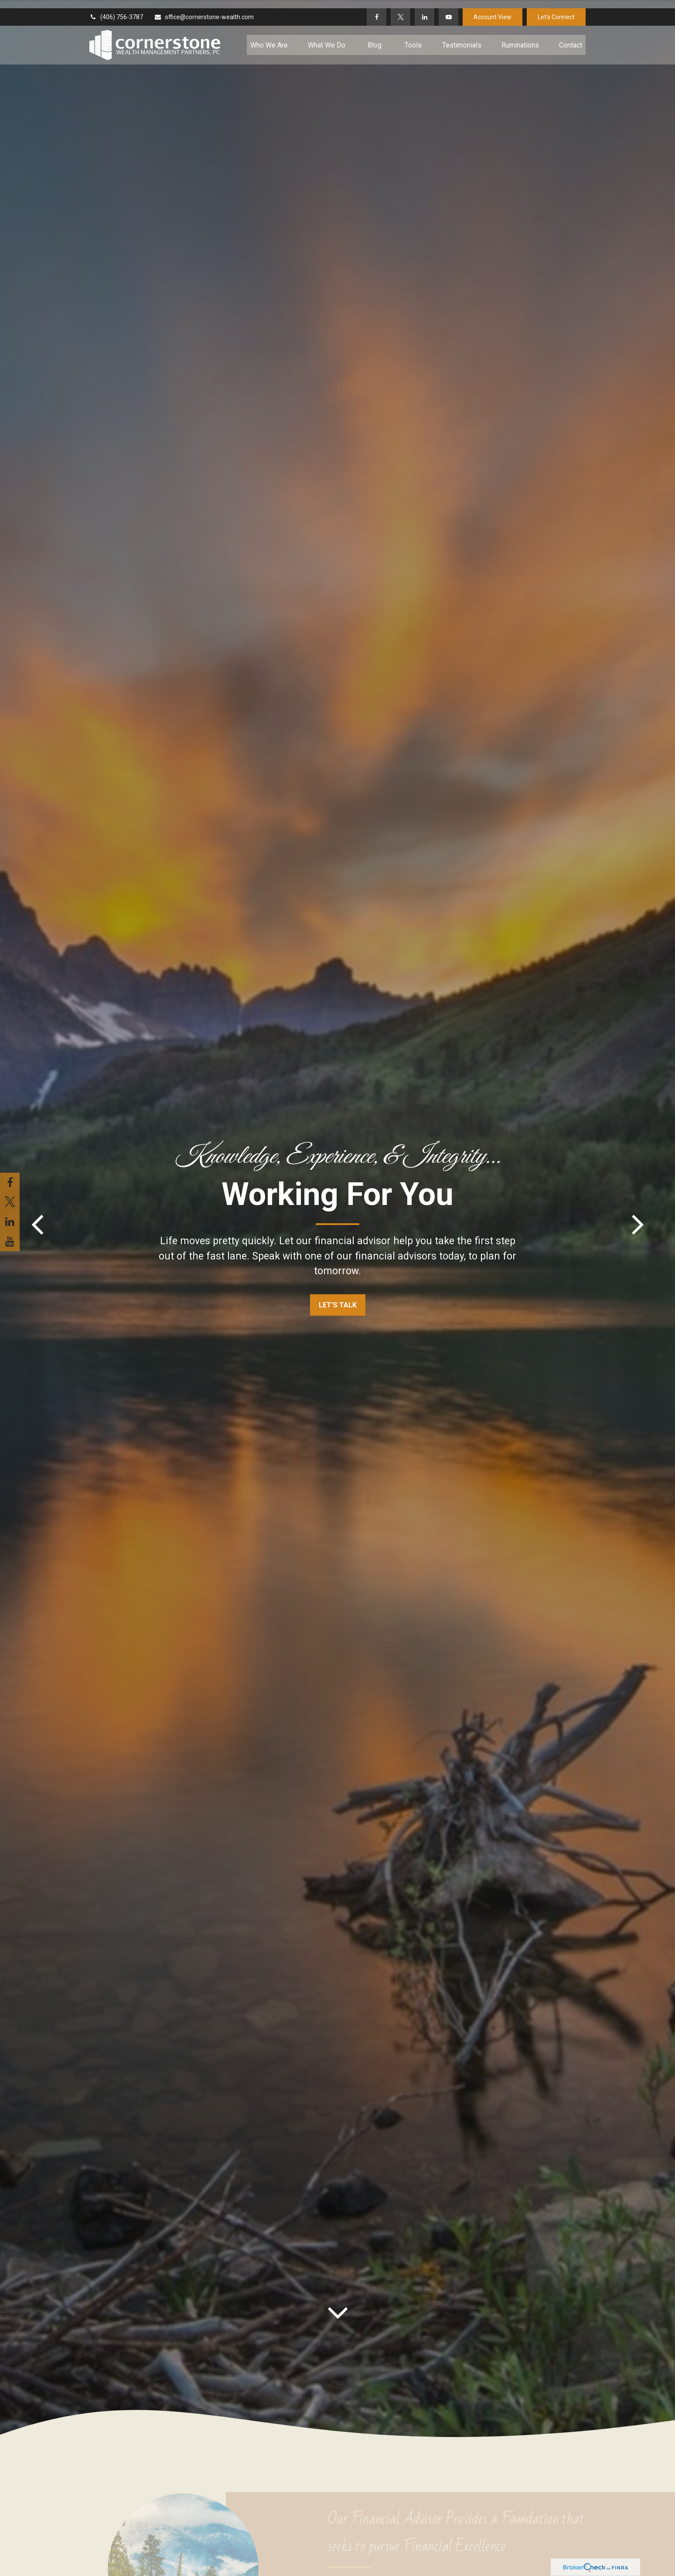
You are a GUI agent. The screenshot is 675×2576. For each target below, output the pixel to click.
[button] (269, 36)
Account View (492, 8)
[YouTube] (448, 8)
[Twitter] (400, 8)
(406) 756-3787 (116, 8)
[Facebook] (376, 8)
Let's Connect (556, 8)
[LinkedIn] (424, 8)
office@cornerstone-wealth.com (204, 8)
